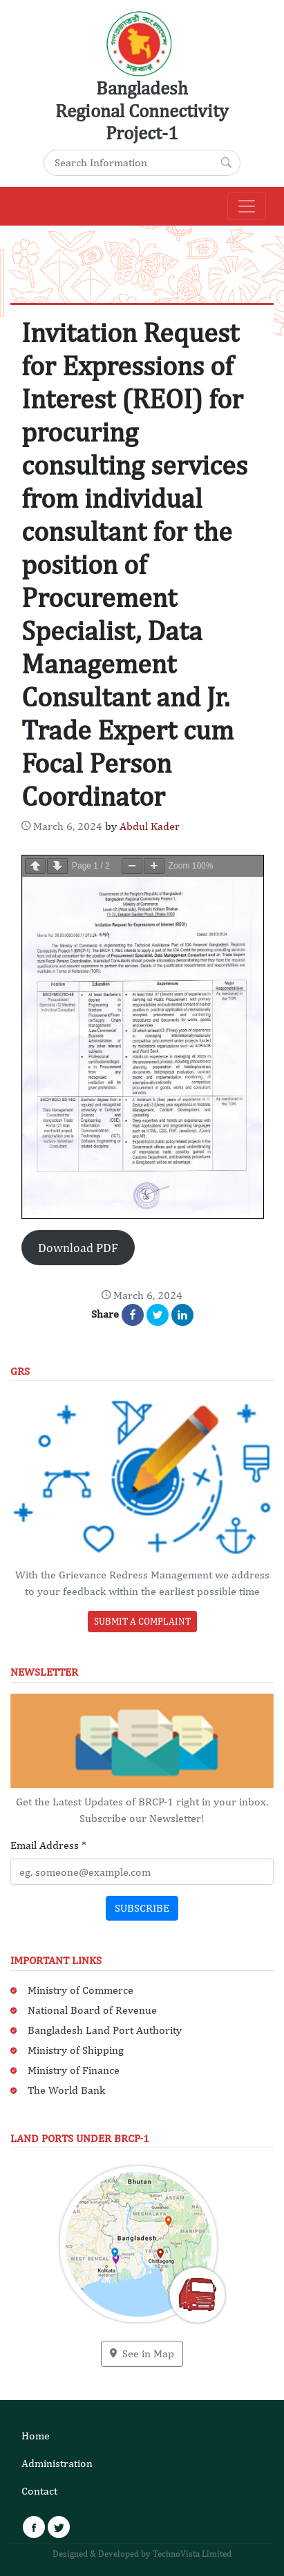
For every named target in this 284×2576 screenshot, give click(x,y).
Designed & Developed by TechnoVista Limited (142, 2553)
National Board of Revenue (92, 2010)
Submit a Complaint (142, 1621)
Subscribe (142, 1907)
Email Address (48, 1845)
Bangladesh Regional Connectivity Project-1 (142, 110)
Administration (57, 2463)
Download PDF (78, 1247)
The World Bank (66, 2090)
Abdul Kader (150, 826)
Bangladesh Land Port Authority (105, 2030)
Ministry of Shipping (76, 2050)
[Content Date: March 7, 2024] (61, 826)
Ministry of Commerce (80, 1990)
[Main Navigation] (246, 206)
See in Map (142, 2353)
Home (35, 2435)
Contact (39, 2490)
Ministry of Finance (74, 2070)
